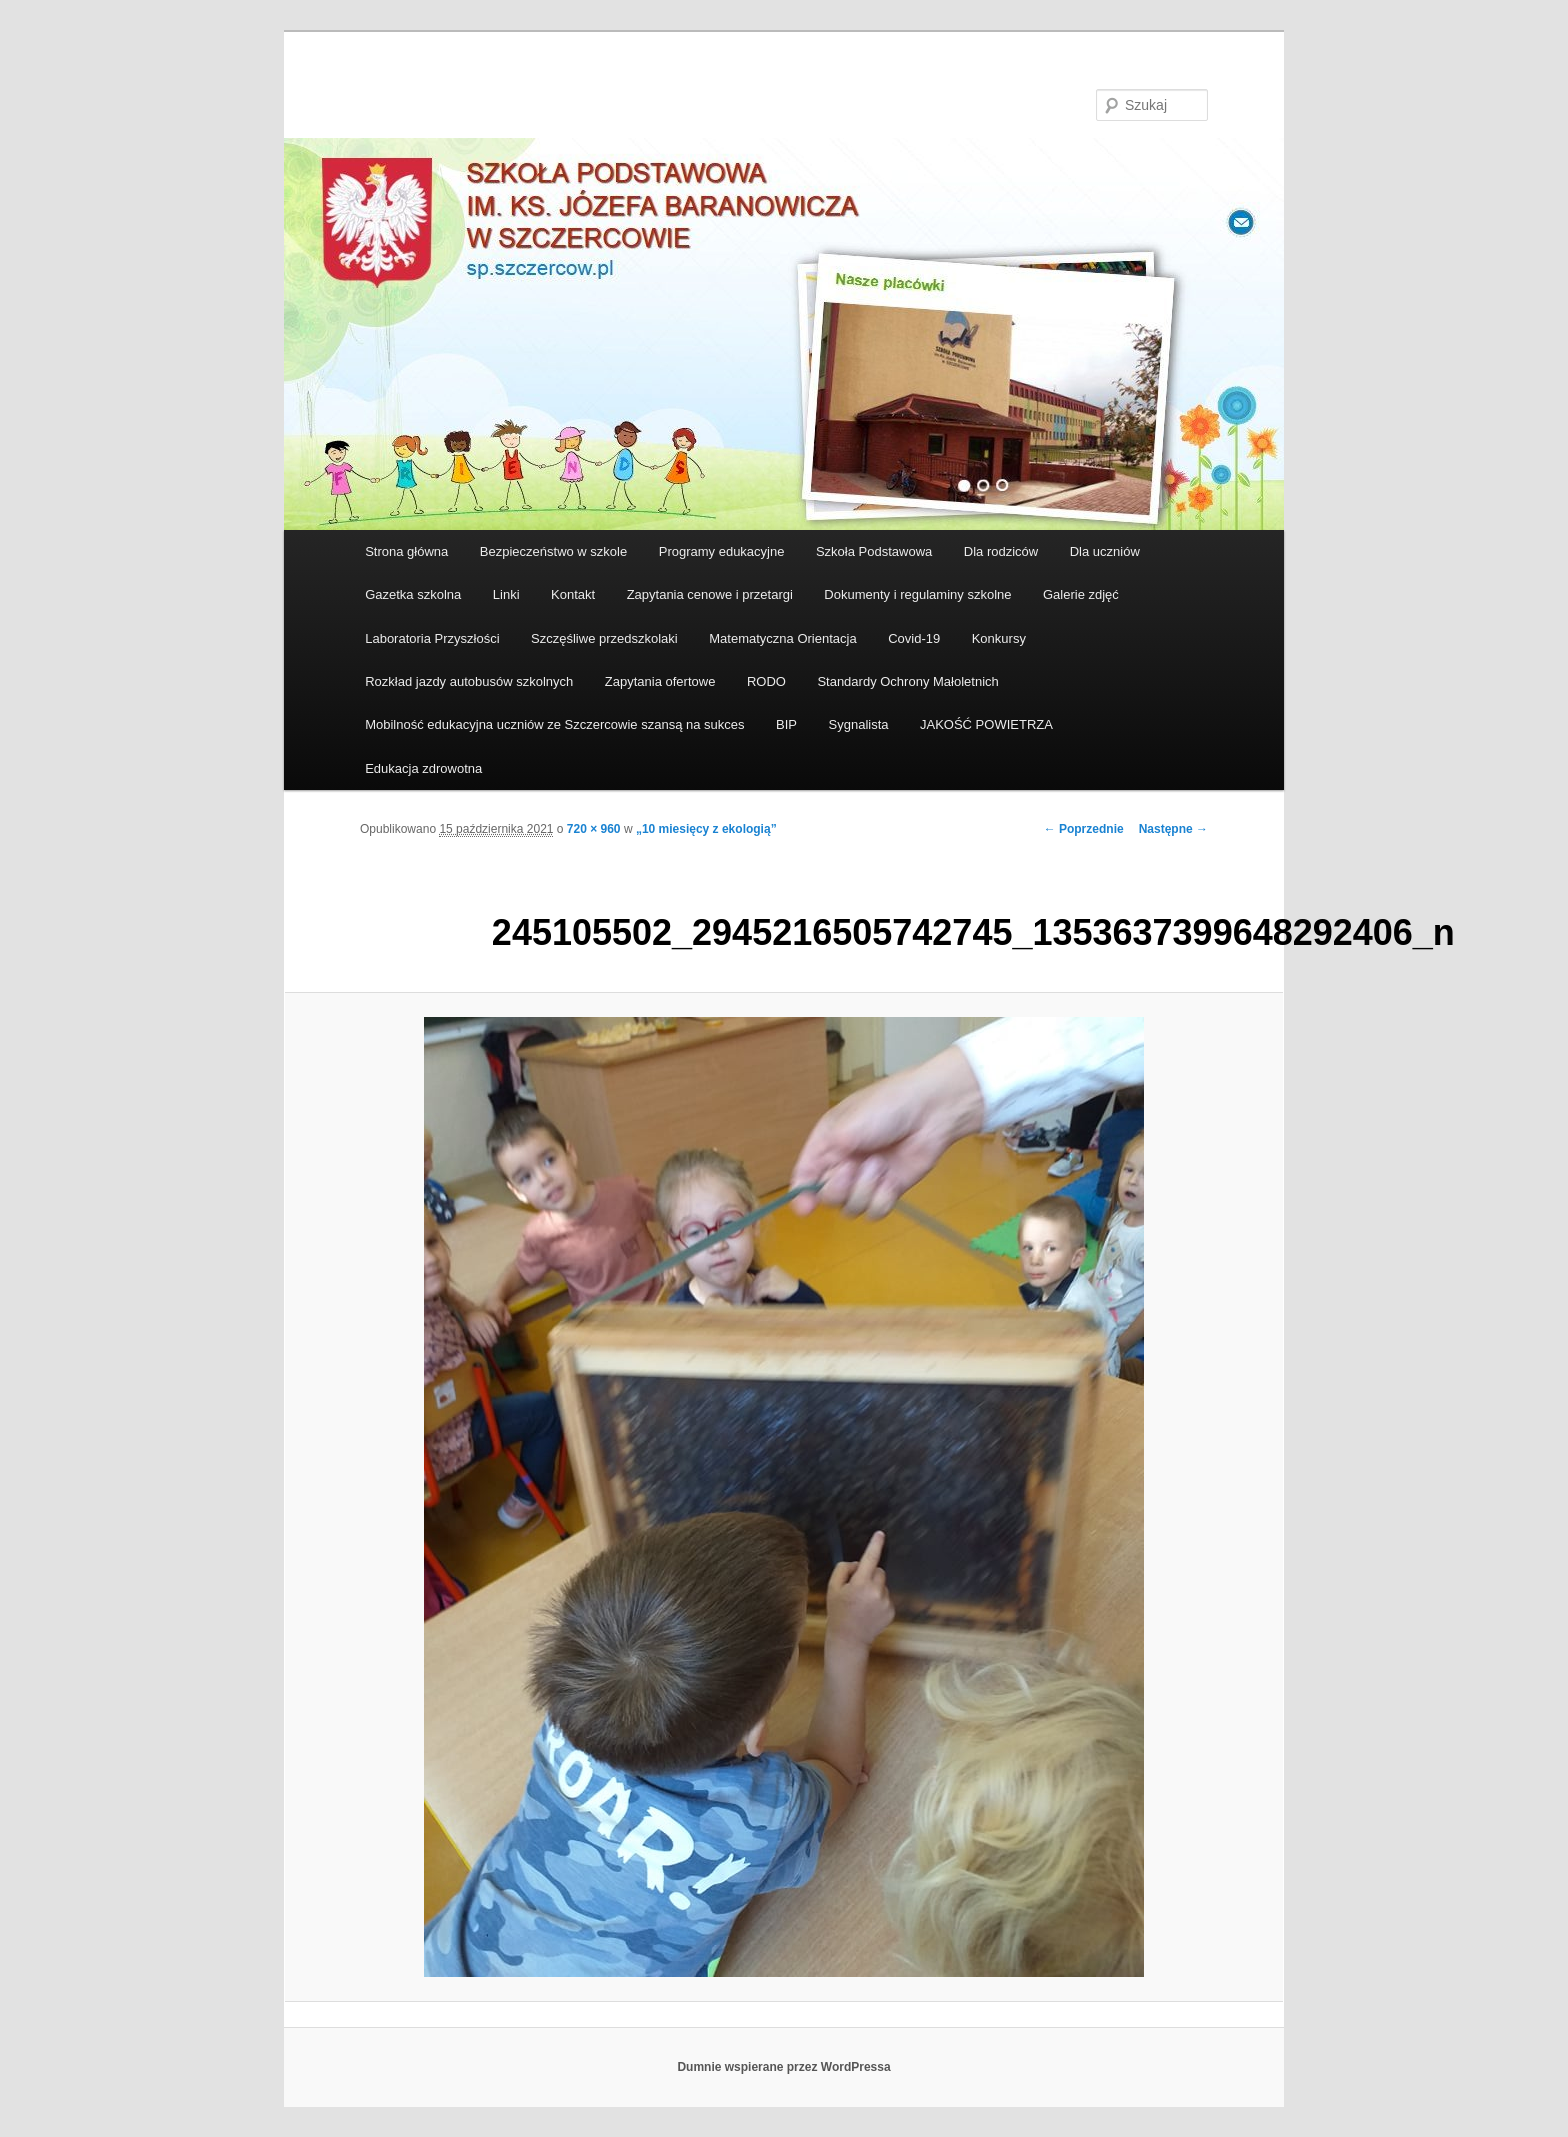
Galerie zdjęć (1081, 594)
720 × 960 (594, 829)
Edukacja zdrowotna (423, 768)
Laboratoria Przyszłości (432, 638)
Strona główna (406, 551)
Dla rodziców (1001, 551)
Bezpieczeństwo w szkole (553, 551)
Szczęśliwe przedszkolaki (604, 638)
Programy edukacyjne (722, 551)
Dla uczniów (1105, 551)
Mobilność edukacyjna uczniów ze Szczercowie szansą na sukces (554, 724)
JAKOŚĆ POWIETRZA (986, 724)
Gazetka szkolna (413, 594)
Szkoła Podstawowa (874, 551)
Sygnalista (859, 724)
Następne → (1173, 829)
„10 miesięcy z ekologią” (706, 829)
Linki (506, 594)
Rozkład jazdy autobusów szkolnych (469, 681)
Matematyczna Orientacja (782, 638)
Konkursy (999, 638)
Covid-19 (914, 638)
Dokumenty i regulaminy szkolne (917, 594)
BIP (786, 724)
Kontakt (573, 594)
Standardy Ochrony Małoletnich (907, 681)
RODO (766, 681)
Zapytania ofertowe (660, 681)
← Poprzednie (1084, 829)
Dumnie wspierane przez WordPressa (783, 2067)
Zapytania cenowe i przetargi (710, 594)
